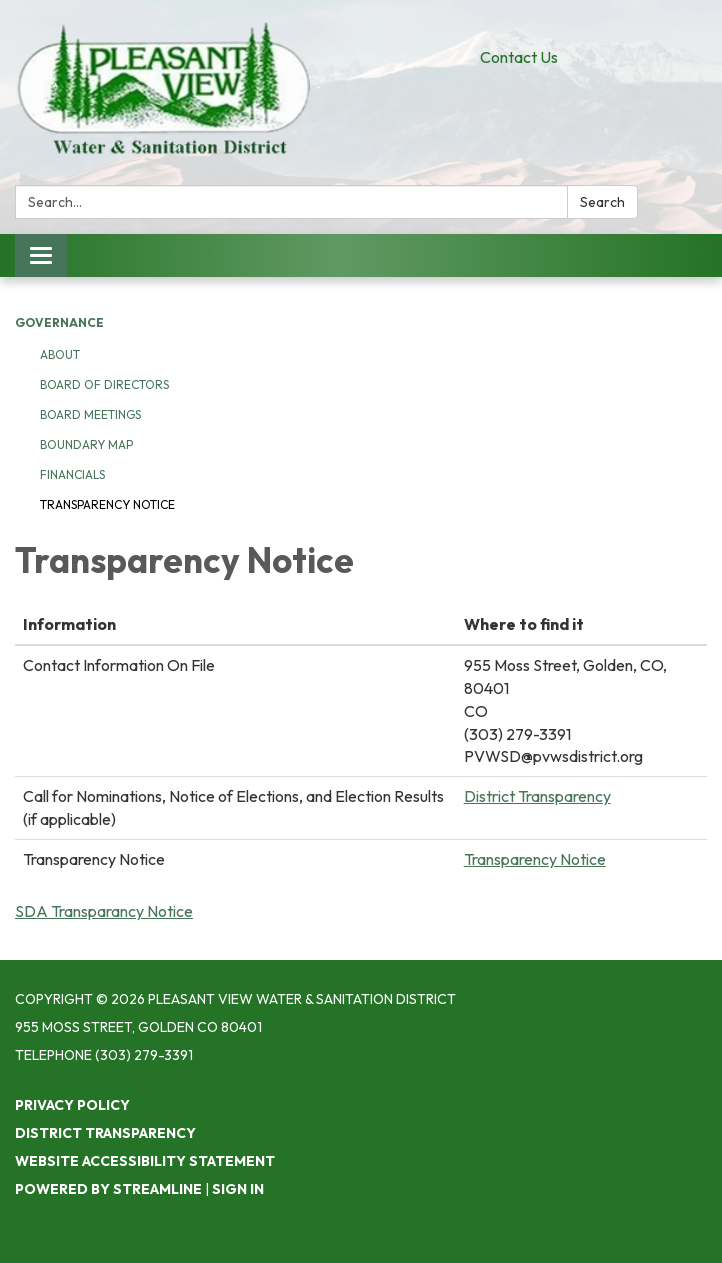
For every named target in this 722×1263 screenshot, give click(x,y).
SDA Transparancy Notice (104, 911)
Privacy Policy (72, 1105)
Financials (72, 474)
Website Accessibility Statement (145, 1161)
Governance (59, 322)
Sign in (238, 1189)
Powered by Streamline (108, 1189)
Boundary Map (86, 444)
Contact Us (519, 57)
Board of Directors (104, 384)
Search (602, 202)
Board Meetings (90, 414)
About (60, 354)
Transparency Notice (107, 504)
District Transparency (537, 796)
